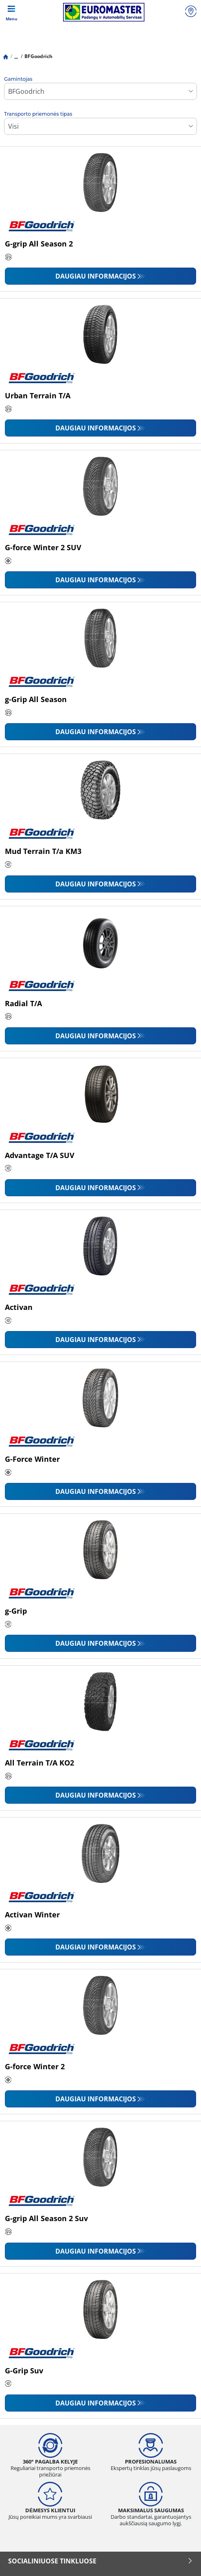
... (16, 56)
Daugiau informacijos (95, 276)
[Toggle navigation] (11, 12)
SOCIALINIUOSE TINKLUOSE (100, 2561)
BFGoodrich (38, 56)
